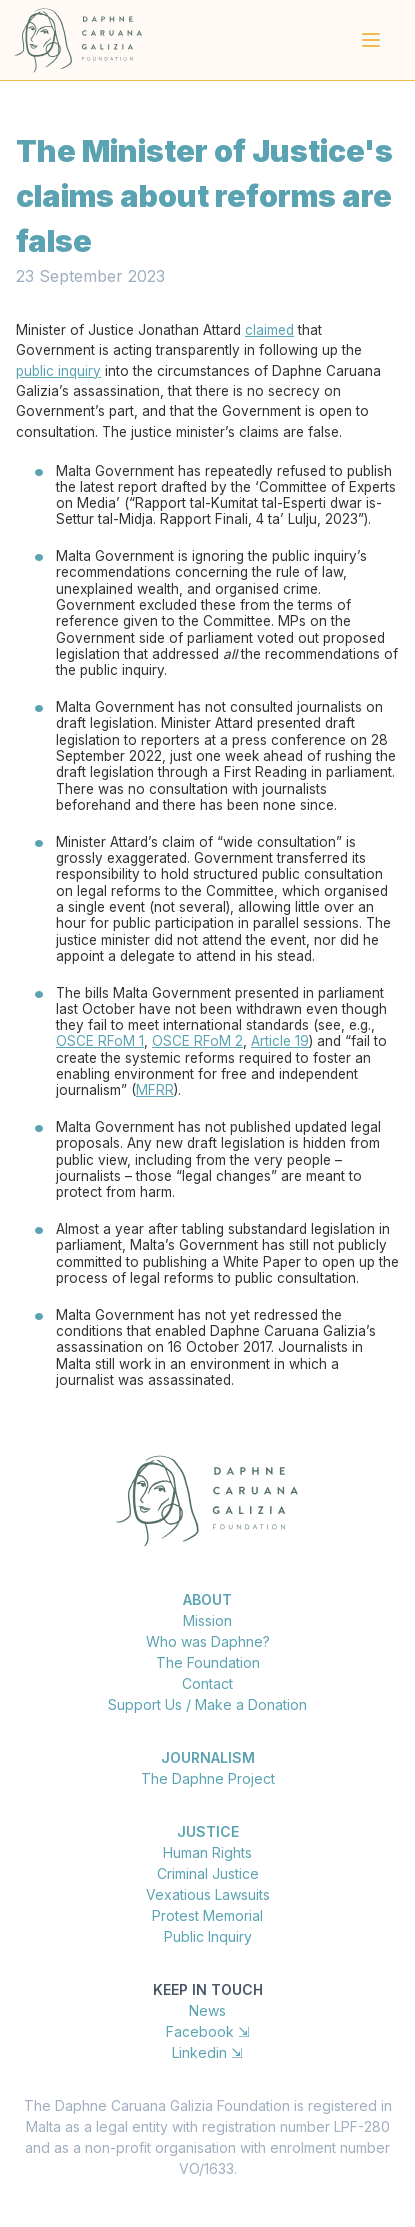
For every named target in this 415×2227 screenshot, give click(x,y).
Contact (207, 1683)
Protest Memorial (207, 1915)
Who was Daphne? (208, 1641)
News (207, 2010)
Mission (207, 1620)
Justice (208, 1831)
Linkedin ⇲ (207, 2052)
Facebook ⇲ (208, 2031)
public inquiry (58, 371)
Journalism (208, 1757)
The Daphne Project (208, 1778)
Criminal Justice (208, 1873)
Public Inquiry (208, 1936)
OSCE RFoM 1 (100, 1041)
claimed (269, 330)
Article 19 (280, 1041)
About (207, 1599)
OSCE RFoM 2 (197, 1041)
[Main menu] (371, 40)
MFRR (155, 1090)
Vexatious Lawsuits (208, 1894)
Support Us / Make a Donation (207, 1704)
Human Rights (207, 1852)
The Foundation (208, 1662)
